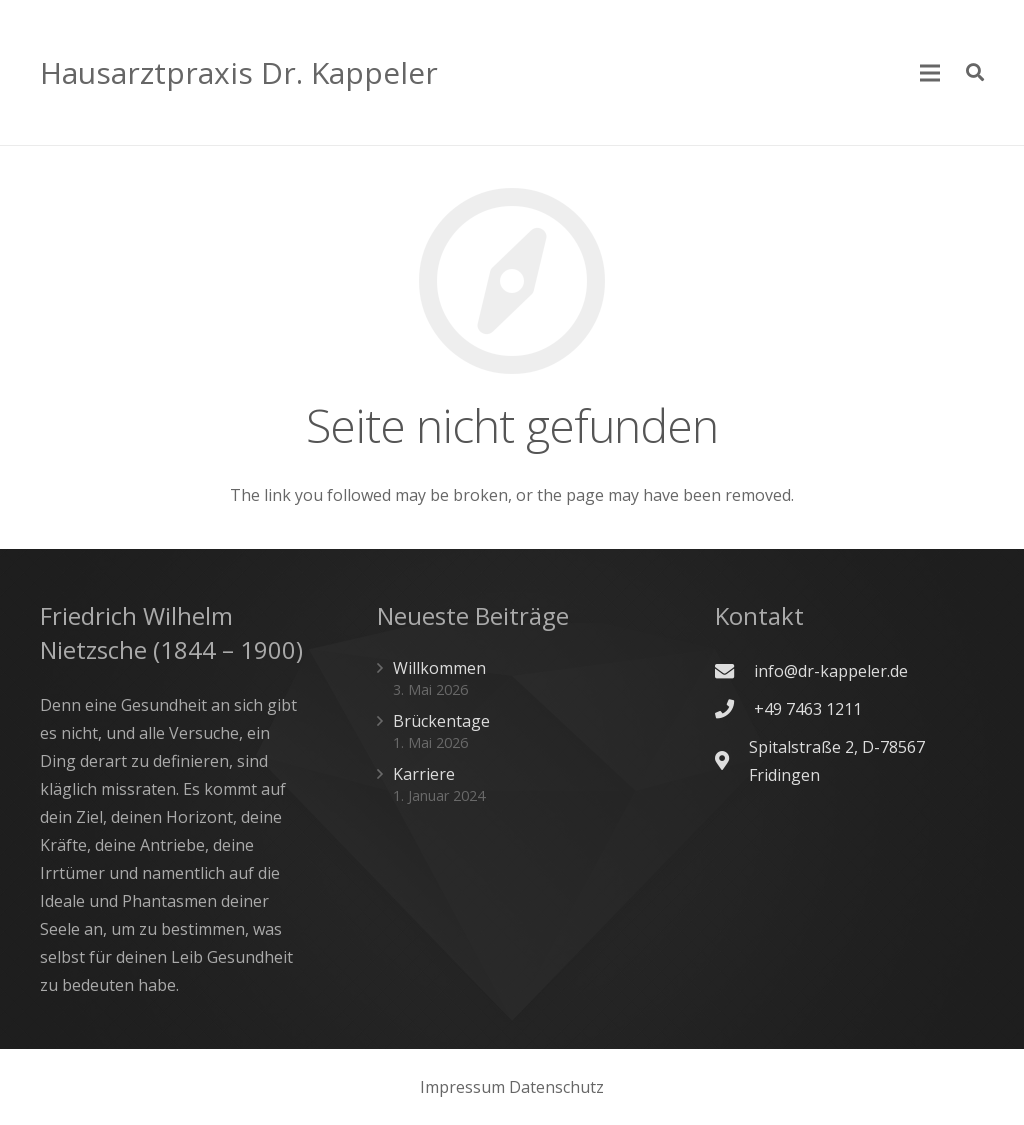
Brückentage (441, 721)
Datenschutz (556, 1087)
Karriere (424, 774)
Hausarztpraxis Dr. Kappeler (239, 72)
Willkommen (439, 668)
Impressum (462, 1087)
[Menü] (931, 73)
